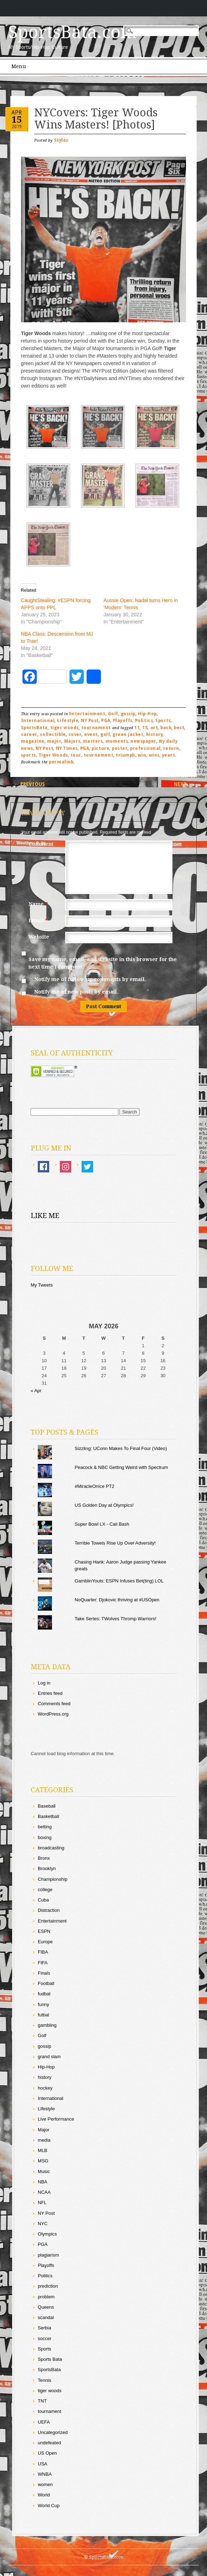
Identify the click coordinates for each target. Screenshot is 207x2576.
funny (43, 2004)
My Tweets (42, 1285)
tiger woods (64, 727)
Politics (144, 720)
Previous (29, 784)
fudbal (44, 1993)
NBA (42, 2181)
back (165, 727)
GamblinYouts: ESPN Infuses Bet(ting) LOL (119, 1581)
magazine (33, 741)
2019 (17, 126)
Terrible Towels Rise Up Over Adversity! (115, 1543)
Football (46, 1983)
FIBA (43, 1952)
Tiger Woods (53, 755)
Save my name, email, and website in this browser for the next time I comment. (103, 963)
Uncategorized (53, 2432)
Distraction (48, 1910)
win (142, 755)
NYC (42, 2223)
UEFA (44, 2422)
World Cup (48, 2505)
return (171, 748)
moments (116, 741)
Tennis (44, 2380)
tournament (96, 727)
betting (45, 1826)
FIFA (42, 1962)
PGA (105, 720)
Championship (52, 1879)
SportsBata (34, 727)
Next (183, 784)
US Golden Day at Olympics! (104, 1505)
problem (46, 2296)
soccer (44, 2338)
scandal (46, 2317)
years (168, 755)
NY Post (90, 720)
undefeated (49, 2442)
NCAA (44, 2192)
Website (39, 937)
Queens (46, 2307)
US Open (47, 2453)
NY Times (67, 748)
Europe (45, 1941)
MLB (42, 2150)
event (91, 734)
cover (75, 734)
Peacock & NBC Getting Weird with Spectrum (121, 1467)
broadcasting (51, 1847)
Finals (44, 1973)
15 (17, 120)
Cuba (43, 1900)
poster (120, 748)
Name (39, 904)
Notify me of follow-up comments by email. (90, 979)
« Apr (36, 1390)
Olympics (47, 2234)
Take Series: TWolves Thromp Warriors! (115, 1618)
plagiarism (48, 2255)
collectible (53, 734)
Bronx (44, 1858)
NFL (42, 2202)
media (44, 2140)
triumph (125, 755)
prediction (48, 2286)
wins (154, 755)
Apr (16, 112)
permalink (61, 761)
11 (137, 727)
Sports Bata (50, 2359)
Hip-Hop (147, 713)
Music (44, 2171)
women (45, 2484)
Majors (72, 741)
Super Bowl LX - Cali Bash (102, 1524)
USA (42, 2463)
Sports (163, 720)
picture (100, 748)
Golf (113, 713)
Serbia (44, 2327)
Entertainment (87, 713)
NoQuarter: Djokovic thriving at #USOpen (117, 1599)
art (154, 727)
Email (39, 920)
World (44, 2494)
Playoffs (123, 720)
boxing (44, 1837)
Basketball (48, 1816)
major (54, 741)
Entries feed (50, 1693)
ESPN (44, 1931)
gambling (47, 2025)
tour (76, 755)
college (45, 1889)
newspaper (143, 741)
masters (93, 741)
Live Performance (56, 2119)
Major (44, 2129)
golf (105, 734)
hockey (45, 2088)
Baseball (47, 1806)
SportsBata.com (72, 32)
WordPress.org (53, 1714)
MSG (43, 2160)
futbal (43, 2014)
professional (145, 748)
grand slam (49, 2056)
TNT (42, 2401)
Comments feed (54, 1703)
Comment (41, 844)
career (29, 734)
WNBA (45, 2474)
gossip (128, 713)
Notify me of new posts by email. (76, 992)
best (179, 727)
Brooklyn (47, 1868)
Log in (44, 1683)
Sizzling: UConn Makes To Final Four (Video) (121, 1448)
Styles (61, 140)
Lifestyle (67, 720)
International (38, 720)
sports (28, 755)
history (154, 734)
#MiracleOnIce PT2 (94, 1486)
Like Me (45, 1216)
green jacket (128, 734)
